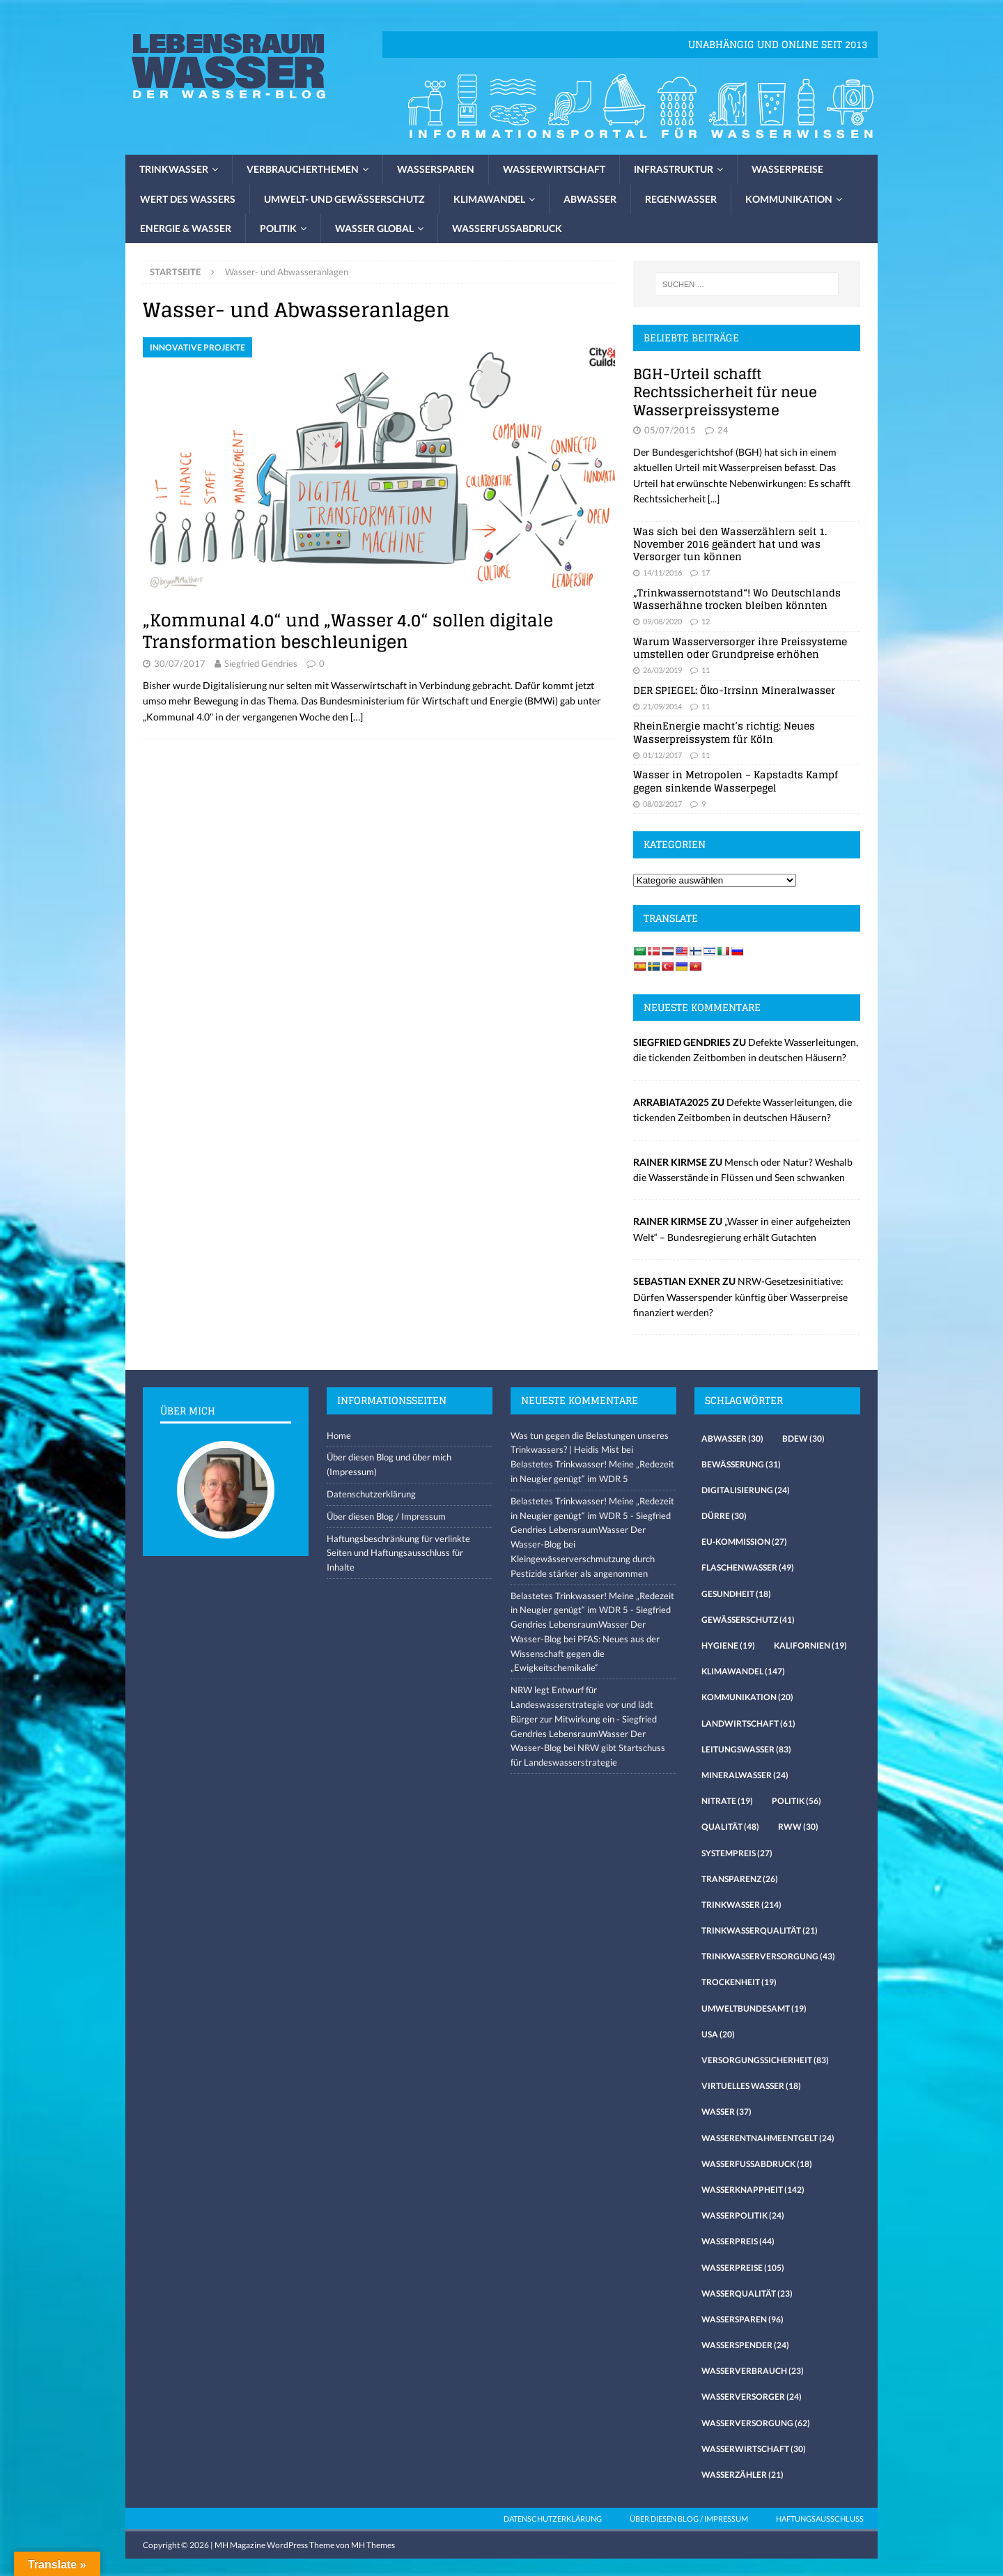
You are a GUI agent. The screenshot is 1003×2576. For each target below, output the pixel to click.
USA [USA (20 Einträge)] (718, 2034)
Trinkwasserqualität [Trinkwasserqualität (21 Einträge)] (759, 1930)
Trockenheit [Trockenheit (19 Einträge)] (739, 1982)
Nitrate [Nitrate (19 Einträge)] (727, 1801)
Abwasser (589, 199)
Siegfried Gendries (260, 663)
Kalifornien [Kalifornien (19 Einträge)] (810, 1645)
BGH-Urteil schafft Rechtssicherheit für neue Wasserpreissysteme (725, 392)
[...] (714, 498)
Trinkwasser (173, 169)
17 (705, 572)
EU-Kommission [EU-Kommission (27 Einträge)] (744, 1541)
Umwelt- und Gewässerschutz (344, 199)
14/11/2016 (662, 572)
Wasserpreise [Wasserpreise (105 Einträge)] (742, 2267)
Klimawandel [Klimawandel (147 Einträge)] (743, 1671)
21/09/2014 (662, 706)
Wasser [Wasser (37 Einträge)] (726, 2111)
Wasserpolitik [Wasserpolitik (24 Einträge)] (742, 2215)
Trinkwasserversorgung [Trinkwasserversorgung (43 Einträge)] (768, 1956)
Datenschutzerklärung (371, 1493)
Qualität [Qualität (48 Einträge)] (730, 1826)
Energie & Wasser (185, 228)
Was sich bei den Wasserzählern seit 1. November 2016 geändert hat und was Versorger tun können (730, 544)
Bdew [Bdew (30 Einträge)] (803, 1438)
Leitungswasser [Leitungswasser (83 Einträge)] (746, 1749)
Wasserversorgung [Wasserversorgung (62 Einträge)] (755, 2423)
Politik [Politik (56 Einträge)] (796, 1801)
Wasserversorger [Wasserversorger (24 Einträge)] (751, 2396)
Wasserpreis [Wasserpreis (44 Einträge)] (738, 2241)
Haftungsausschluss (820, 2518)
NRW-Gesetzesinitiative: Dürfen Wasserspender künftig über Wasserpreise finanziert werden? (740, 1296)
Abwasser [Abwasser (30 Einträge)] (732, 1438)
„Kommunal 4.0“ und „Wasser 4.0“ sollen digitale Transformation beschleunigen (348, 631)
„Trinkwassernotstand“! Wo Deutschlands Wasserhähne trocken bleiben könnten (737, 599)
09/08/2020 (662, 621)
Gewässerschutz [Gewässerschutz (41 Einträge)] (748, 1619)
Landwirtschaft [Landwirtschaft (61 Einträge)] (748, 1723)
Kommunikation (788, 199)
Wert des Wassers (187, 199)
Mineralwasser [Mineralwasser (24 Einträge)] (744, 1775)
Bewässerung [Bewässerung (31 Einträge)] (741, 1464)
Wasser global (374, 228)
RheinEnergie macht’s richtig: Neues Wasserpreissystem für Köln (724, 732)
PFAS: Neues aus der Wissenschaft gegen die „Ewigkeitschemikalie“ (585, 1653)
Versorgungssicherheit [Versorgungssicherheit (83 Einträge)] (765, 2060)
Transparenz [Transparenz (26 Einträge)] (739, 1879)
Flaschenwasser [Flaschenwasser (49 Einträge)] (747, 1567)
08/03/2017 (662, 803)
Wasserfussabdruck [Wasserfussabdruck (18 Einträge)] (756, 2164)
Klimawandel (489, 199)
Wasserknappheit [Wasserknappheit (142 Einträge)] (752, 2189)
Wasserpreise (787, 169)
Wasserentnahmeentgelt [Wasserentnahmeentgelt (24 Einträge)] (767, 2138)
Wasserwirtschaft (554, 169)
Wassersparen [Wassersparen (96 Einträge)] (742, 2319)
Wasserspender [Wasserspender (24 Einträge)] (745, 2345)
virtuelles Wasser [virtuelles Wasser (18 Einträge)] (751, 2086)
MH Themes (373, 2545)
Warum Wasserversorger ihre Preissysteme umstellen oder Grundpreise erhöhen (740, 648)
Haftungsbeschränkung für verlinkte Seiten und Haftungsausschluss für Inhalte (398, 1553)
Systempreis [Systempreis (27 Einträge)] (736, 1853)
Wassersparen (435, 169)
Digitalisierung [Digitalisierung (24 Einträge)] (745, 1490)
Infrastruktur (673, 169)
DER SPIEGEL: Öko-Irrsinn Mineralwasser (734, 690)
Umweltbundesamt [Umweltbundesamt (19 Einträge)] (754, 2008)
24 (723, 429)
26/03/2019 (662, 669)
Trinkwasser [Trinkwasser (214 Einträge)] (741, 1904)
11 (705, 669)
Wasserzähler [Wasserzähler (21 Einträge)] (742, 2474)
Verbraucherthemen (303, 169)
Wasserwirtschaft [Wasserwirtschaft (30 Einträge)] (753, 2449)
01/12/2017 (662, 754)
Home (339, 1435)
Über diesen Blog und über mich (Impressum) (389, 1464)
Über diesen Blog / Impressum (386, 1516)
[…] (356, 717)
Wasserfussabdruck (507, 228)
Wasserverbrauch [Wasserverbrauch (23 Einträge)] (752, 2371)
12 (705, 621)
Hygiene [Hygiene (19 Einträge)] (728, 1645)
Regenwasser (681, 199)
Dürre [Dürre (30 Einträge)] (724, 1516)
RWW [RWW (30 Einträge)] (798, 1826)
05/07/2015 (670, 429)
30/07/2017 (179, 663)
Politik (278, 228)
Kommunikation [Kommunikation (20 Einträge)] (747, 1697)
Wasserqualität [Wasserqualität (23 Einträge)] (747, 2293)
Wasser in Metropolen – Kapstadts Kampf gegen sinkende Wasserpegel (735, 781)
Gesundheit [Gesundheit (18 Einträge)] (736, 1594)
